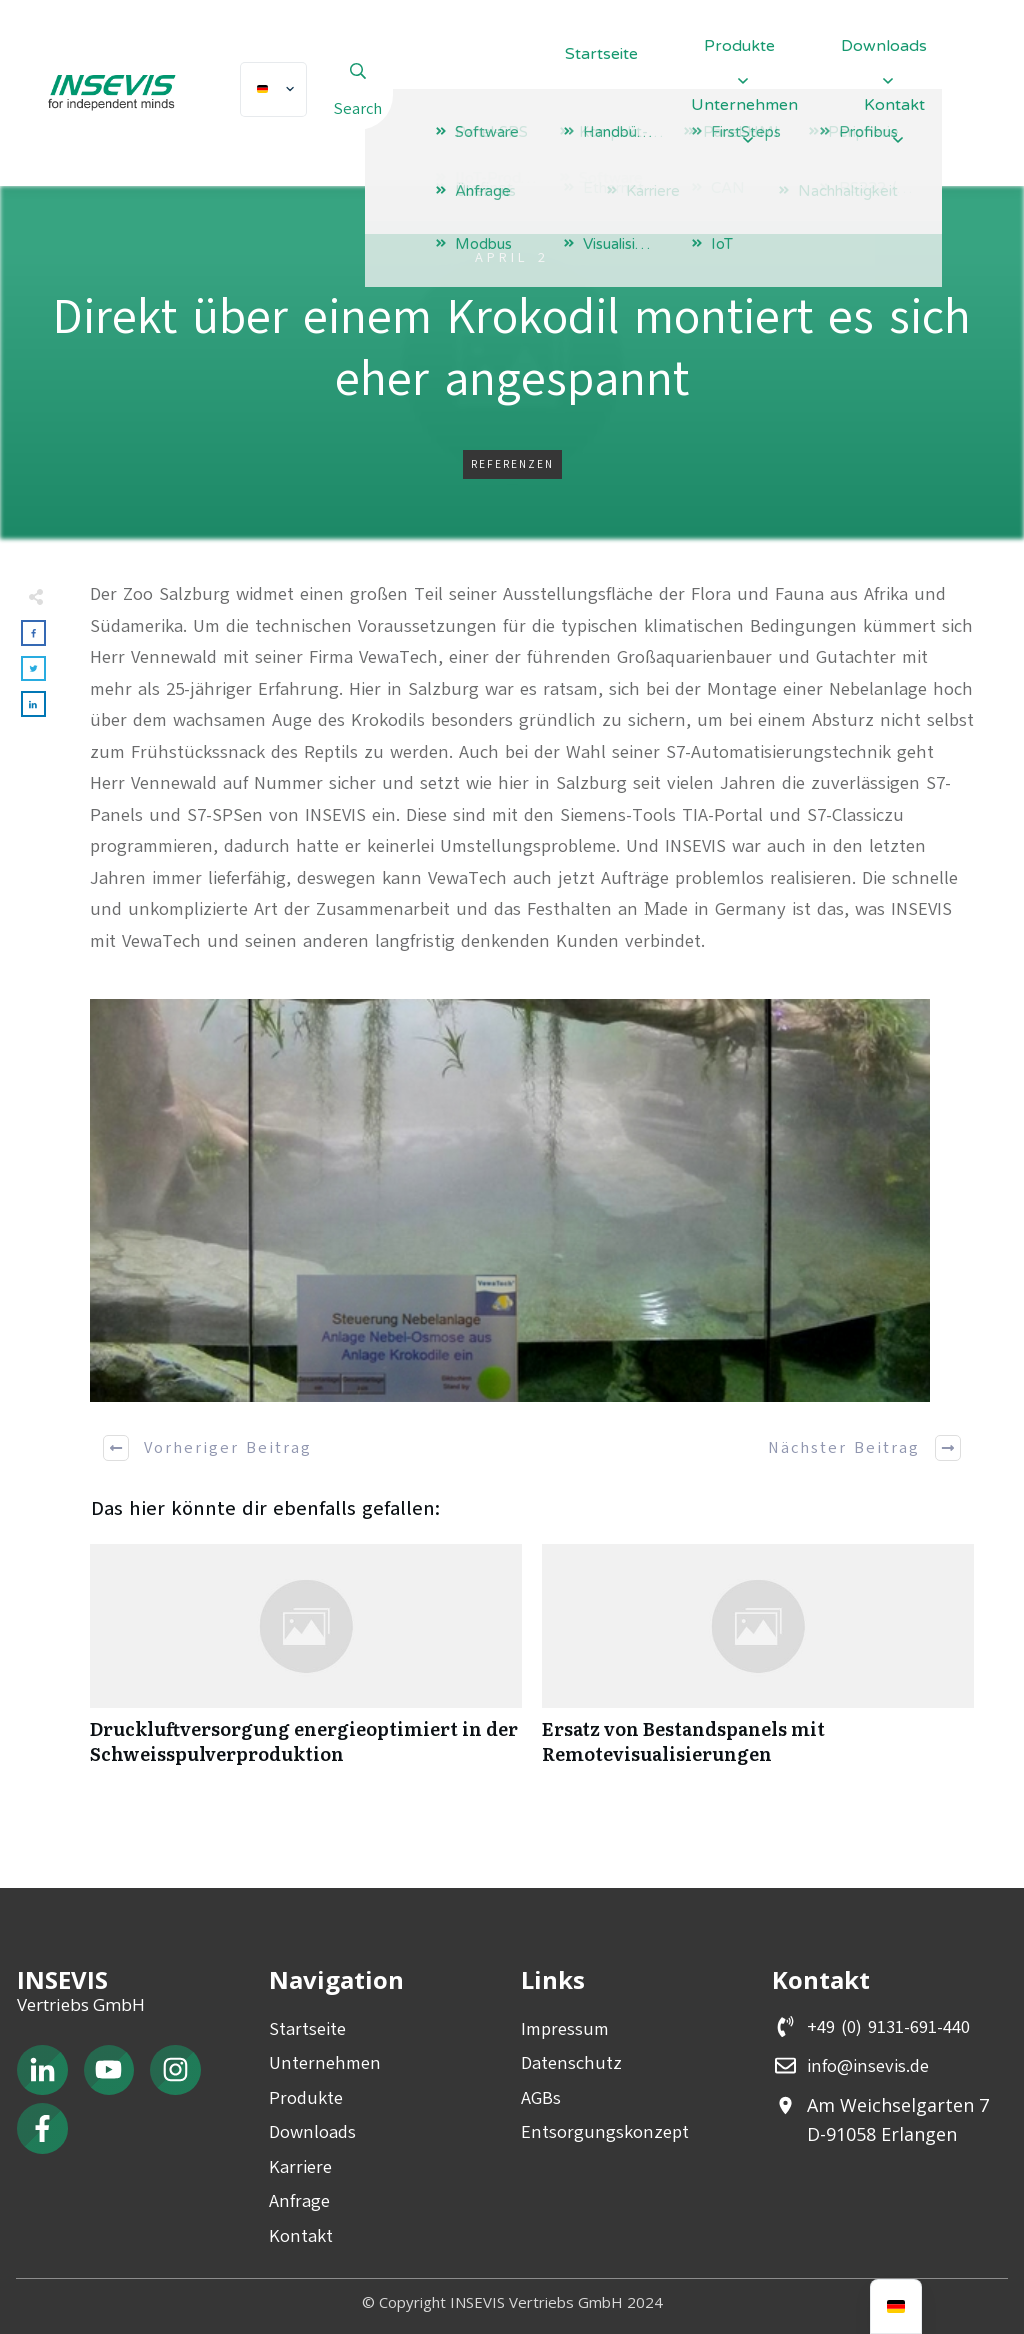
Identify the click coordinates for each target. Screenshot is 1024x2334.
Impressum (565, 2029)
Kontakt (301, 2236)
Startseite (307, 2029)
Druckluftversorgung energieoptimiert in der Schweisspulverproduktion (306, 1665)
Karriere (300, 2167)
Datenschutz (571, 2063)
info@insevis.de (868, 2066)
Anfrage (299, 2201)
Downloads (312, 2132)
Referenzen (512, 464)
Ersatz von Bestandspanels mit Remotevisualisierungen (758, 1665)
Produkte (306, 2098)
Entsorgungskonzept (605, 2132)
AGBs (541, 2098)
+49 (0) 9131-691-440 (888, 2027)
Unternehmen (325, 2063)
